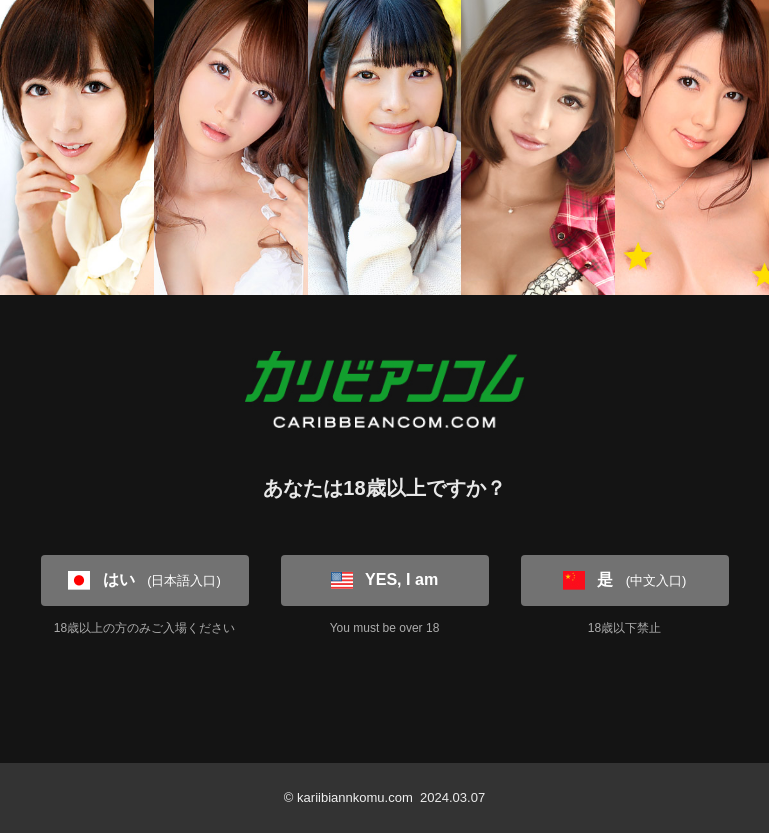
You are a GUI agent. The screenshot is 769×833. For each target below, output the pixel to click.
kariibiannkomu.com (355, 797)
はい (144, 580)
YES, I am (385, 580)
